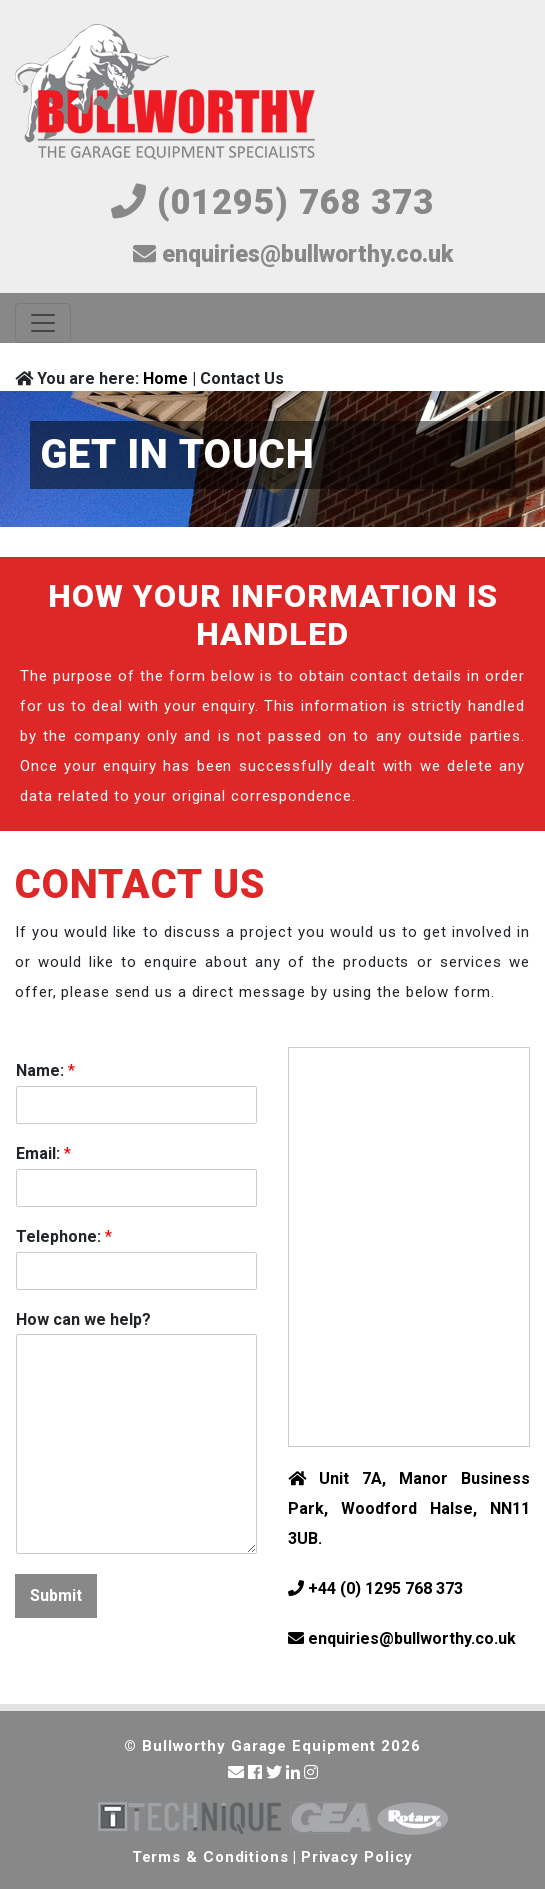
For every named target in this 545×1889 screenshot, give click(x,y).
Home (165, 378)
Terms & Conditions (210, 1857)
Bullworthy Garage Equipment (165, 93)
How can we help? (83, 1319)
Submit (56, 1595)
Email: (43, 1153)
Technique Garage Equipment (189, 1818)
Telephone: (64, 1236)
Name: (45, 1070)
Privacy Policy (357, 1857)
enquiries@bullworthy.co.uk (293, 254)
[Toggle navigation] (43, 323)
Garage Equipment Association (331, 1818)
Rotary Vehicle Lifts (412, 1818)
